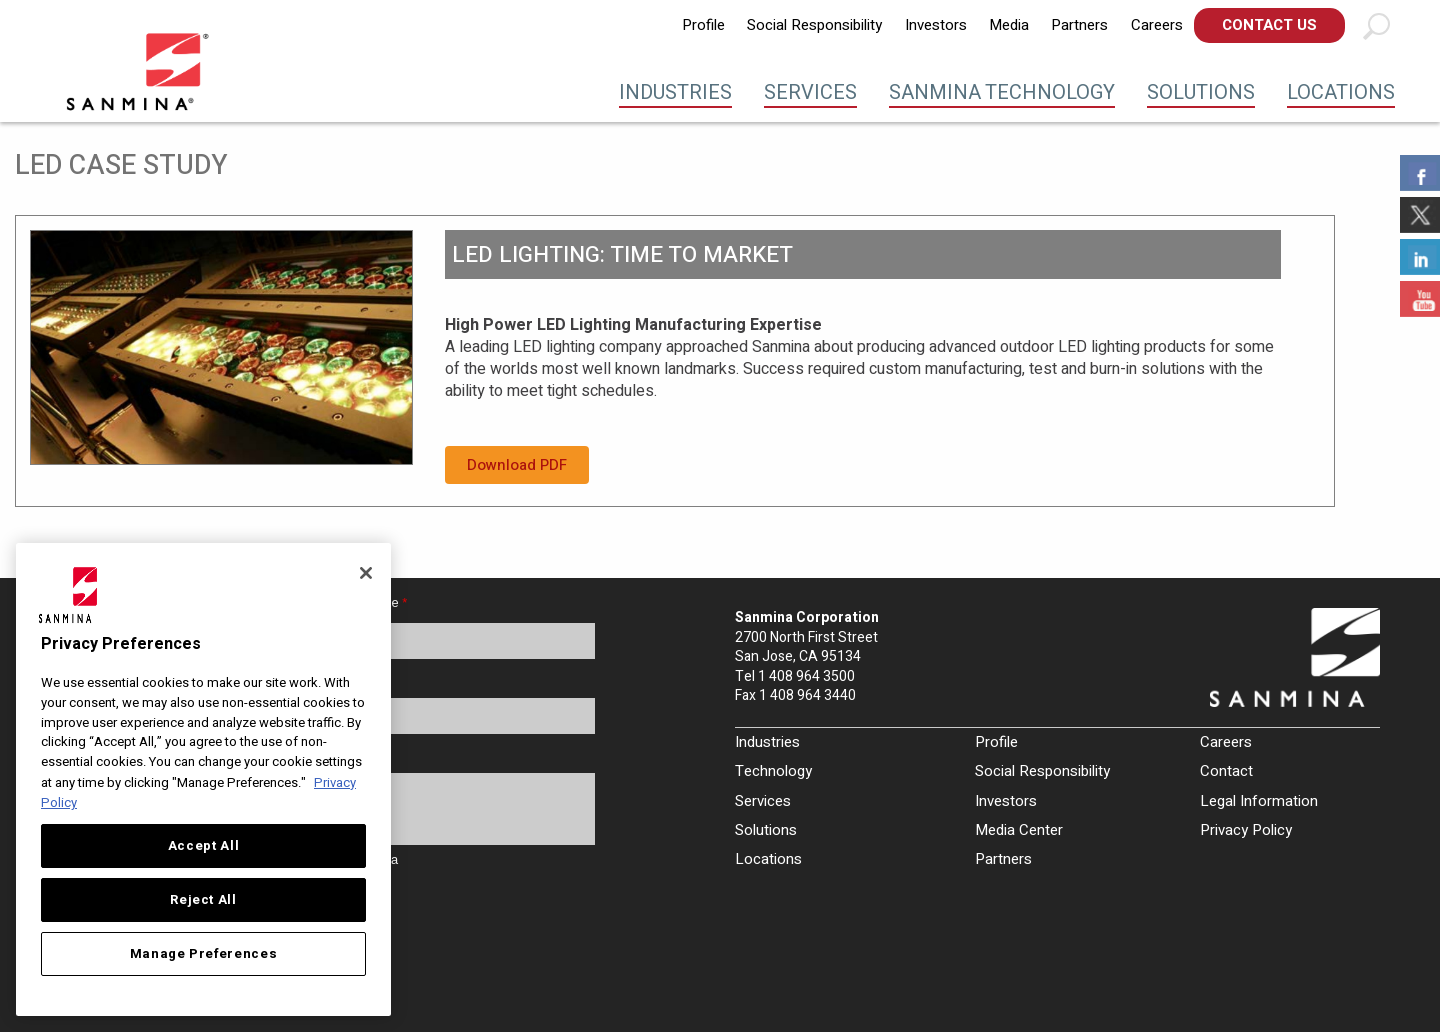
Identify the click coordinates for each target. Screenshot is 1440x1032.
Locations (1341, 92)
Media (1009, 25)
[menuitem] (703, 25)
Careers (1157, 25)
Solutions (1201, 92)
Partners (1079, 25)
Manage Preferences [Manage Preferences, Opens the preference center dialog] (204, 954)
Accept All (204, 846)
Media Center (1019, 830)
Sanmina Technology (1002, 92)
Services (810, 92)
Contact (1226, 771)
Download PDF (517, 465)
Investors (936, 25)
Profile (703, 25)
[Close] (366, 573)
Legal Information (1259, 801)
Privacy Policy (1246, 830)
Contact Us (1269, 25)
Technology (773, 771)
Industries (675, 92)
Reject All (203, 900)
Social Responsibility (814, 25)
